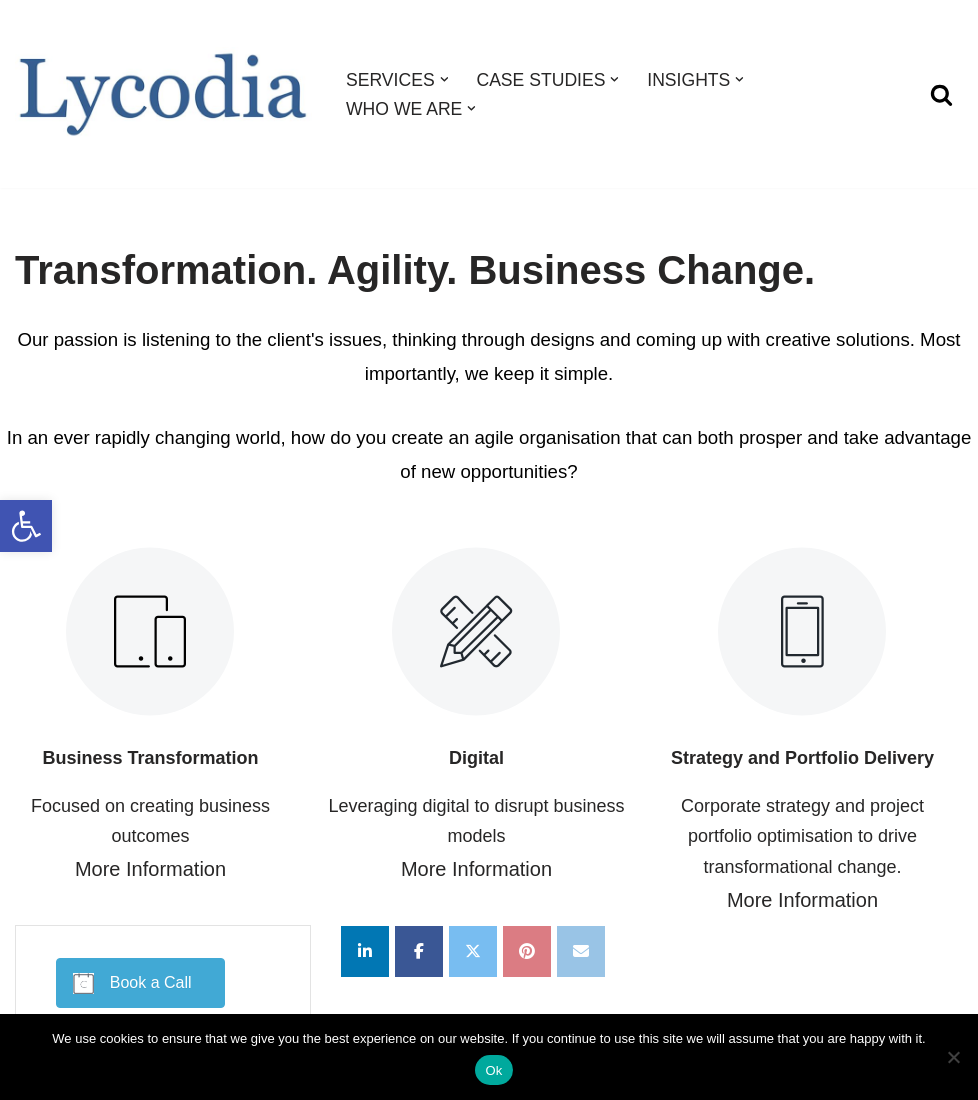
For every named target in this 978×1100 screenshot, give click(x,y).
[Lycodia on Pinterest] (527, 951)
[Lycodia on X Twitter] (473, 951)
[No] (953, 1057)
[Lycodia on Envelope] (581, 951)
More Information (150, 869)
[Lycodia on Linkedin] (365, 951)
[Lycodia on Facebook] (419, 951)
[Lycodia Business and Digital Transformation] (163, 94)
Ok (493, 1070)
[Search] (941, 94)
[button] (26, 526)
